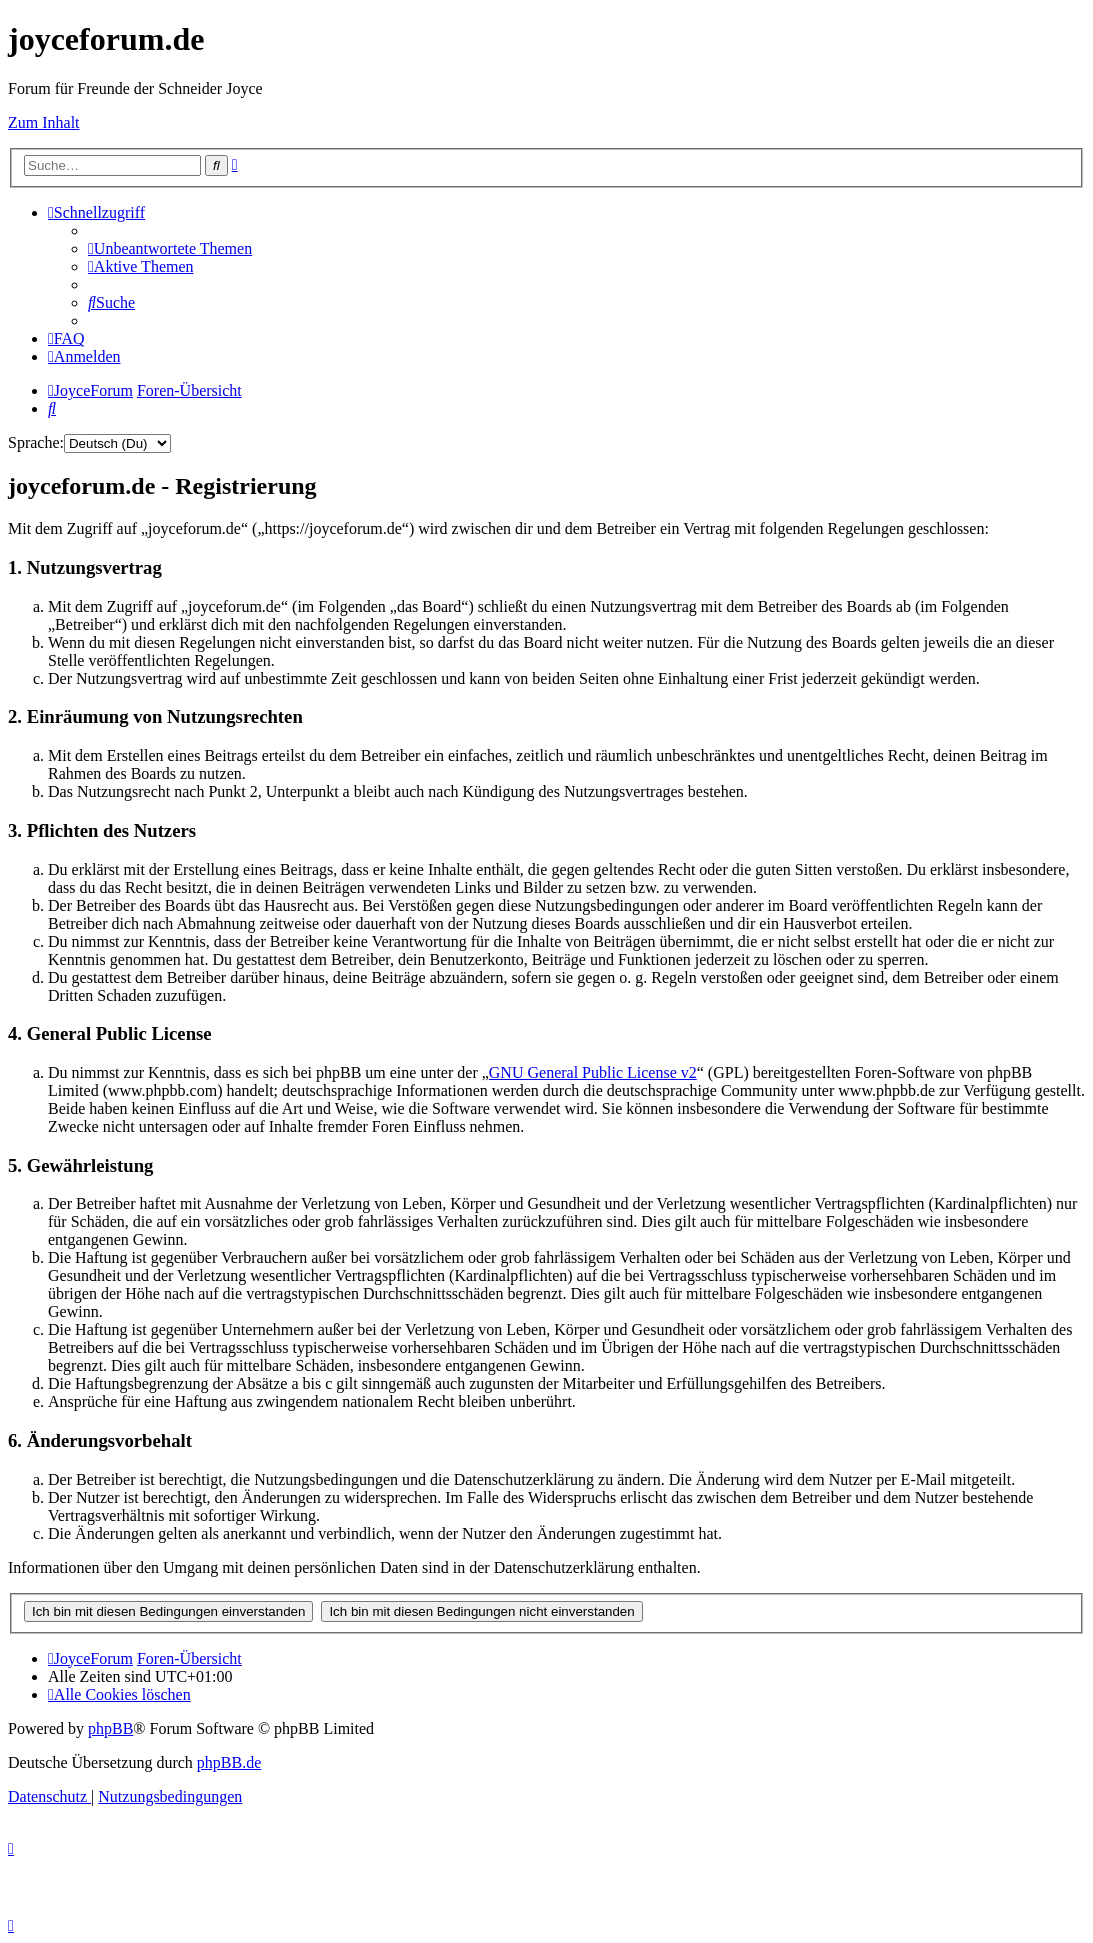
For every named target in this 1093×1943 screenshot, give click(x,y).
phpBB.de (229, 1762)
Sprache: (36, 442)
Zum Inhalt (44, 122)
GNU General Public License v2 (593, 1072)
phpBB (110, 1728)
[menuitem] (170, 248)
